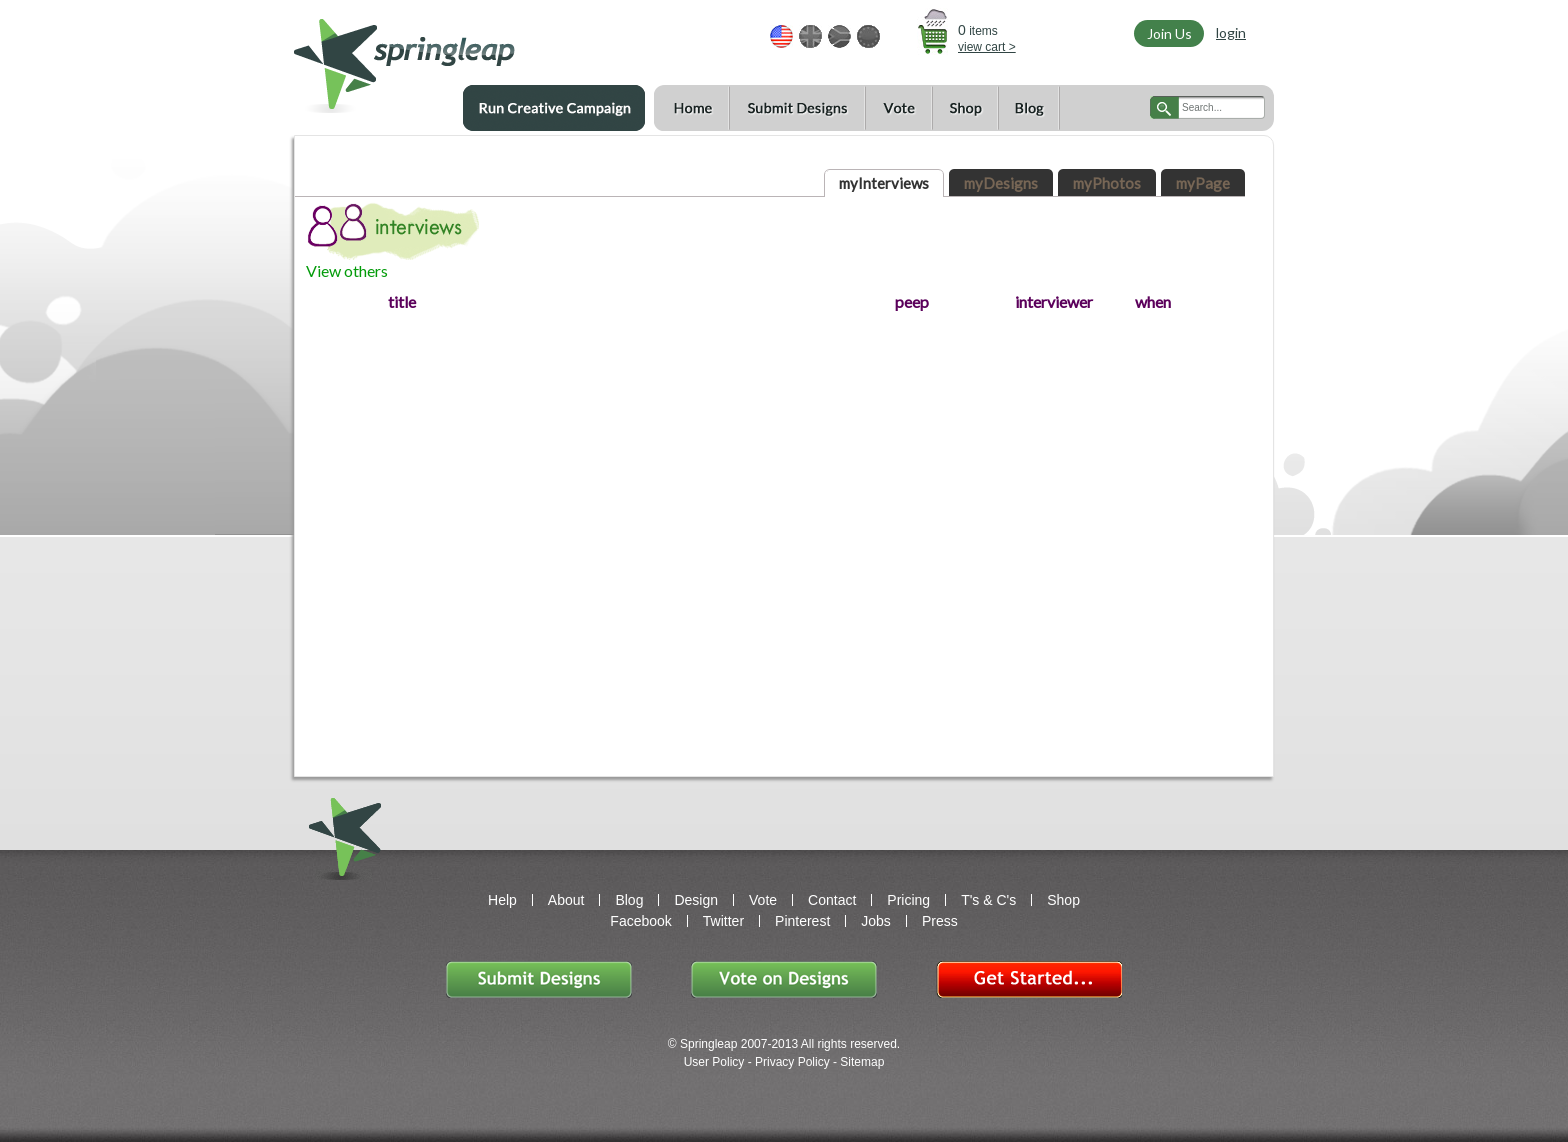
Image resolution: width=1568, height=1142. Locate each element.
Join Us (1169, 33)
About (566, 900)
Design (696, 900)
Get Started (1029, 979)
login (1231, 32)
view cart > (987, 47)
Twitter (723, 921)
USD (781, 36)
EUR (868, 36)
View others (347, 270)
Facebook (640, 921)
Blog (1029, 108)
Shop (965, 108)
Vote (898, 108)
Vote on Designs (784, 979)
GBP (810, 36)
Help (502, 900)
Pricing (908, 900)
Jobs (876, 921)
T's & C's (988, 900)
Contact (832, 900)
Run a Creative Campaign (554, 108)
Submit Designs (797, 108)
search (1164, 107)
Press (940, 921)
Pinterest (802, 921)
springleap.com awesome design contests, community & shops (463, 56)
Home (691, 108)
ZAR (839, 36)
